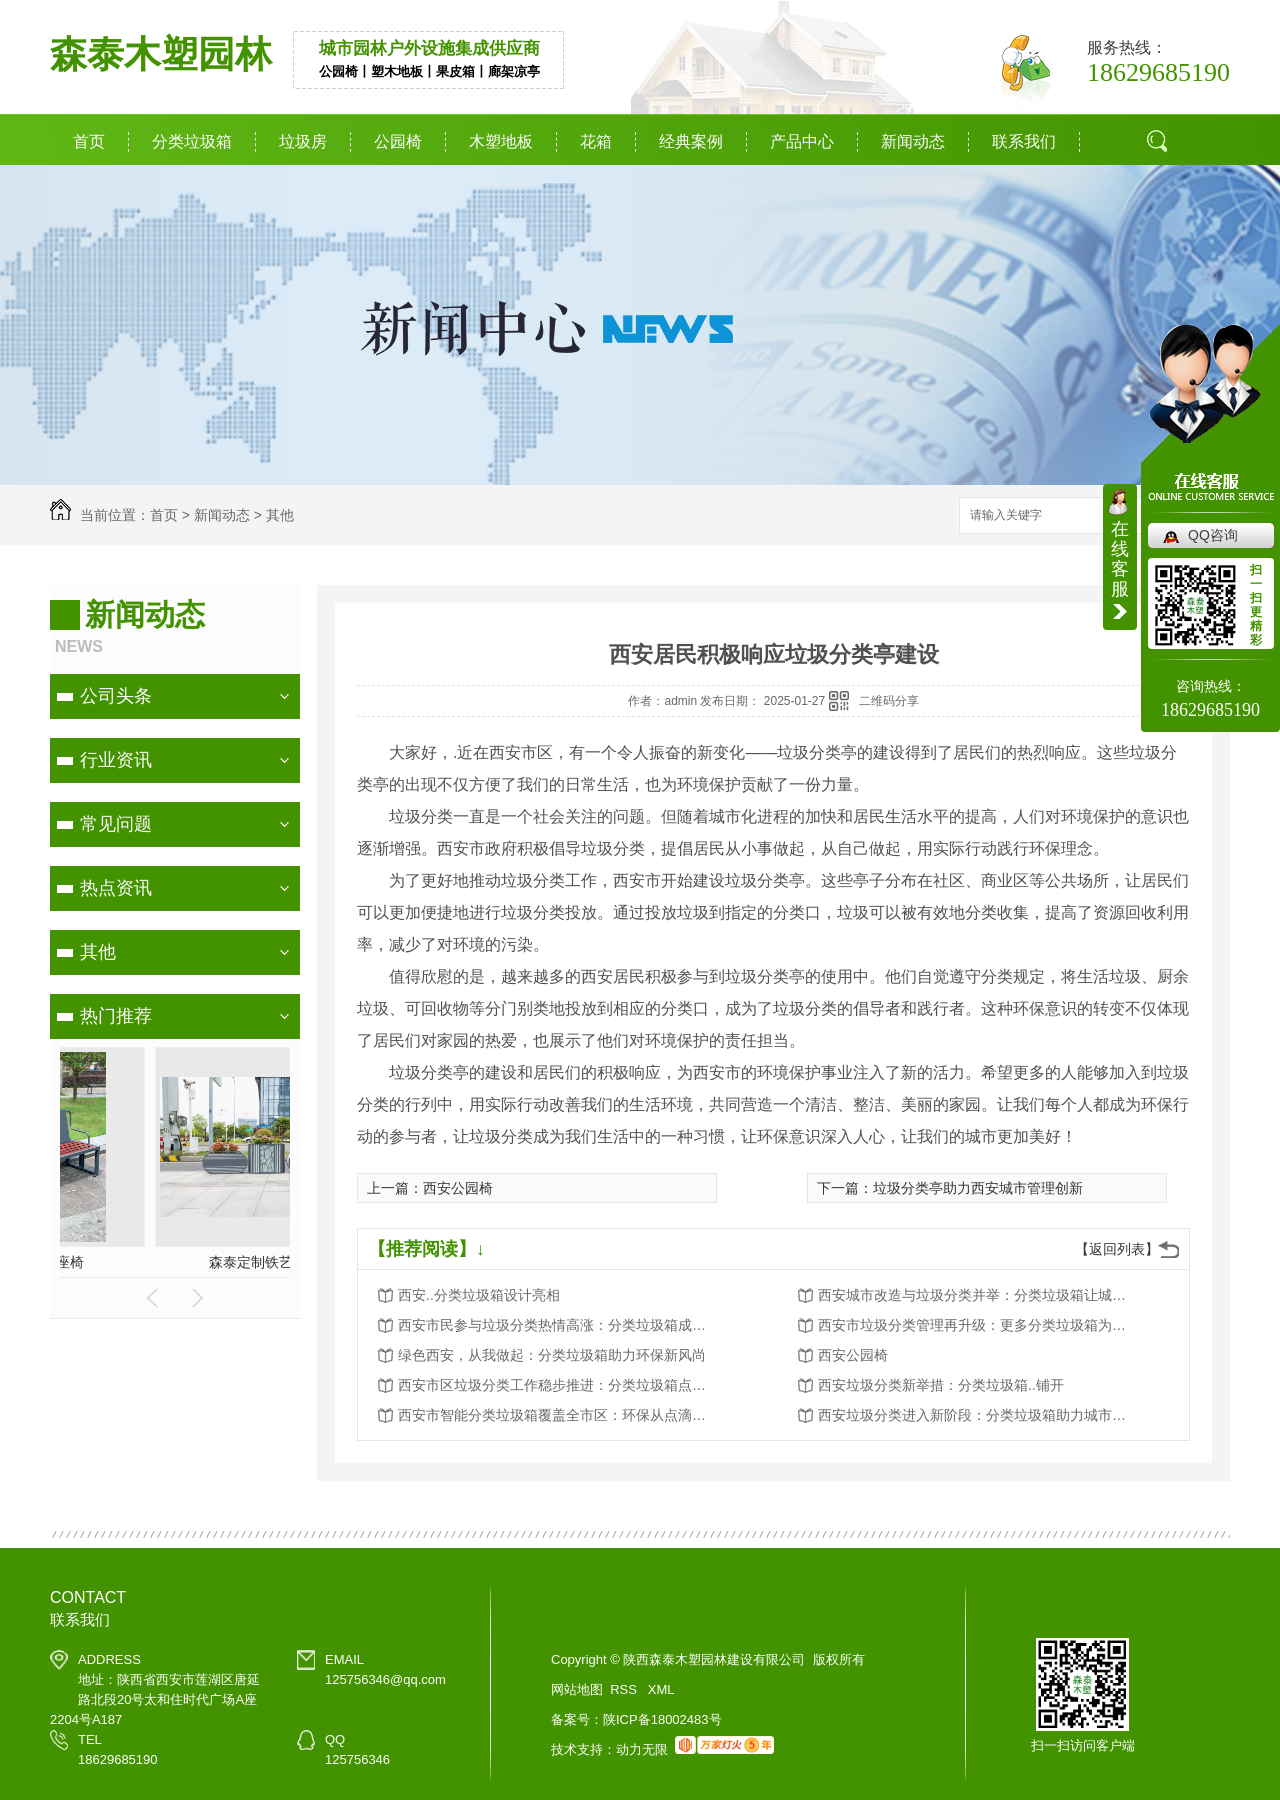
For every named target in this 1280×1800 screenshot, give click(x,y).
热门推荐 (116, 1016)
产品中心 (802, 141)
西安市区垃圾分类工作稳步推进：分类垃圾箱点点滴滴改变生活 (558, 1385)
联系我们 (1024, 141)
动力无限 (642, 1749)
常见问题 (116, 824)
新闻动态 (913, 141)
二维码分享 (889, 701)
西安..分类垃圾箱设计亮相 (479, 1295)
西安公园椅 (458, 1188)
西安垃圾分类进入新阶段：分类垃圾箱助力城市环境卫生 (978, 1415)
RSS (625, 1689)
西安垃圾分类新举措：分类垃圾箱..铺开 (941, 1385)
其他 (280, 515)
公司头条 (116, 696)
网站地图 (577, 1689)
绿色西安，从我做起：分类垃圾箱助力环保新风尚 (552, 1355)
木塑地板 (501, 141)
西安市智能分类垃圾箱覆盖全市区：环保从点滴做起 (558, 1415)
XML (661, 1689)
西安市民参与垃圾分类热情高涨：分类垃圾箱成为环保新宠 (558, 1325)
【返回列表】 (1117, 1249)
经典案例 (691, 141)
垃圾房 (303, 141)
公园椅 (398, 141)
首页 (89, 141)
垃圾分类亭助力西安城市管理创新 (978, 1188)
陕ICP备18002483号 (662, 1719)
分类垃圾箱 (192, 141)
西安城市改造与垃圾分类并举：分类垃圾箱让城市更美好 (978, 1295)
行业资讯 (116, 760)
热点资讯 (116, 888)
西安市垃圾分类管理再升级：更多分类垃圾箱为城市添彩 (978, 1325)
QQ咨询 (1213, 535)
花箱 (596, 141)
